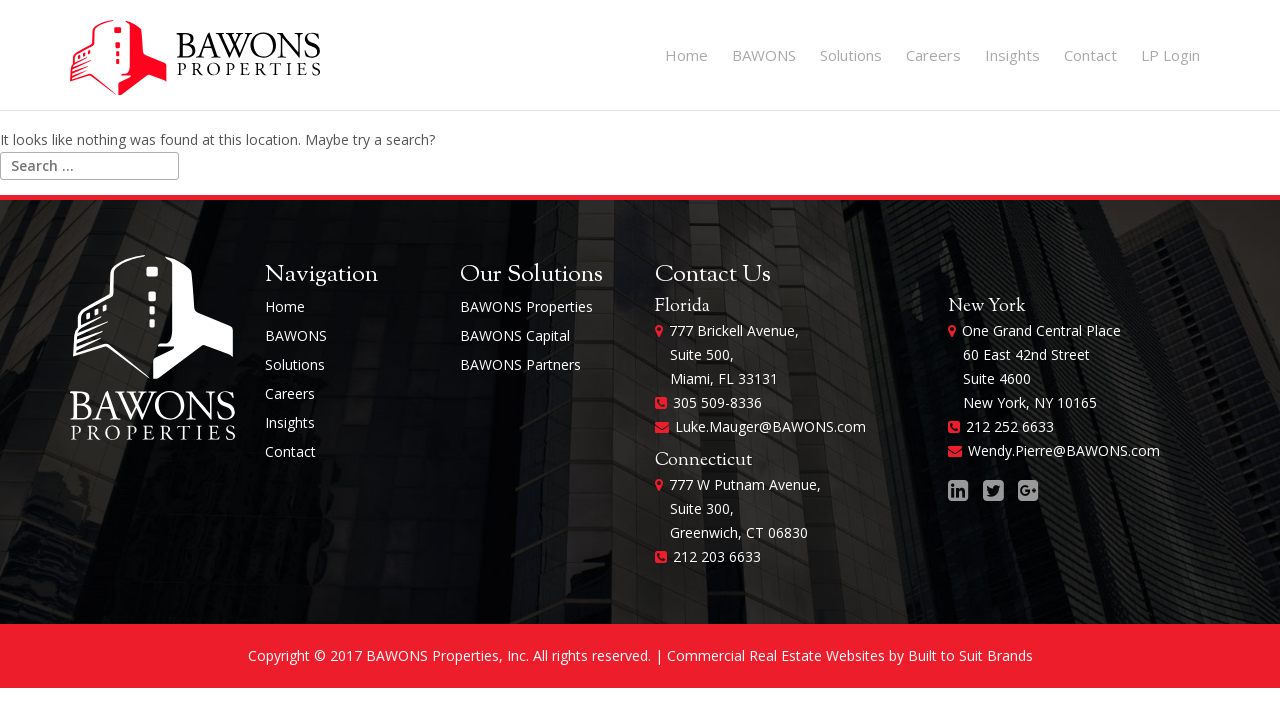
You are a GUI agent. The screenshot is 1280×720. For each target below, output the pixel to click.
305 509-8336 (717, 402)
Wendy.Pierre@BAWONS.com (1064, 450)
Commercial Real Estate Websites (776, 655)
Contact (1090, 55)
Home (686, 55)
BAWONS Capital (515, 335)
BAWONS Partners (520, 364)
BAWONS (764, 55)
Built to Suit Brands (970, 655)
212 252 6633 (1010, 426)
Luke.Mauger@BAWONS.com (770, 426)
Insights (1012, 55)
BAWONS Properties (526, 306)
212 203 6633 (717, 556)
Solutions (851, 55)
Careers (933, 55)
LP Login (1170, 55)
